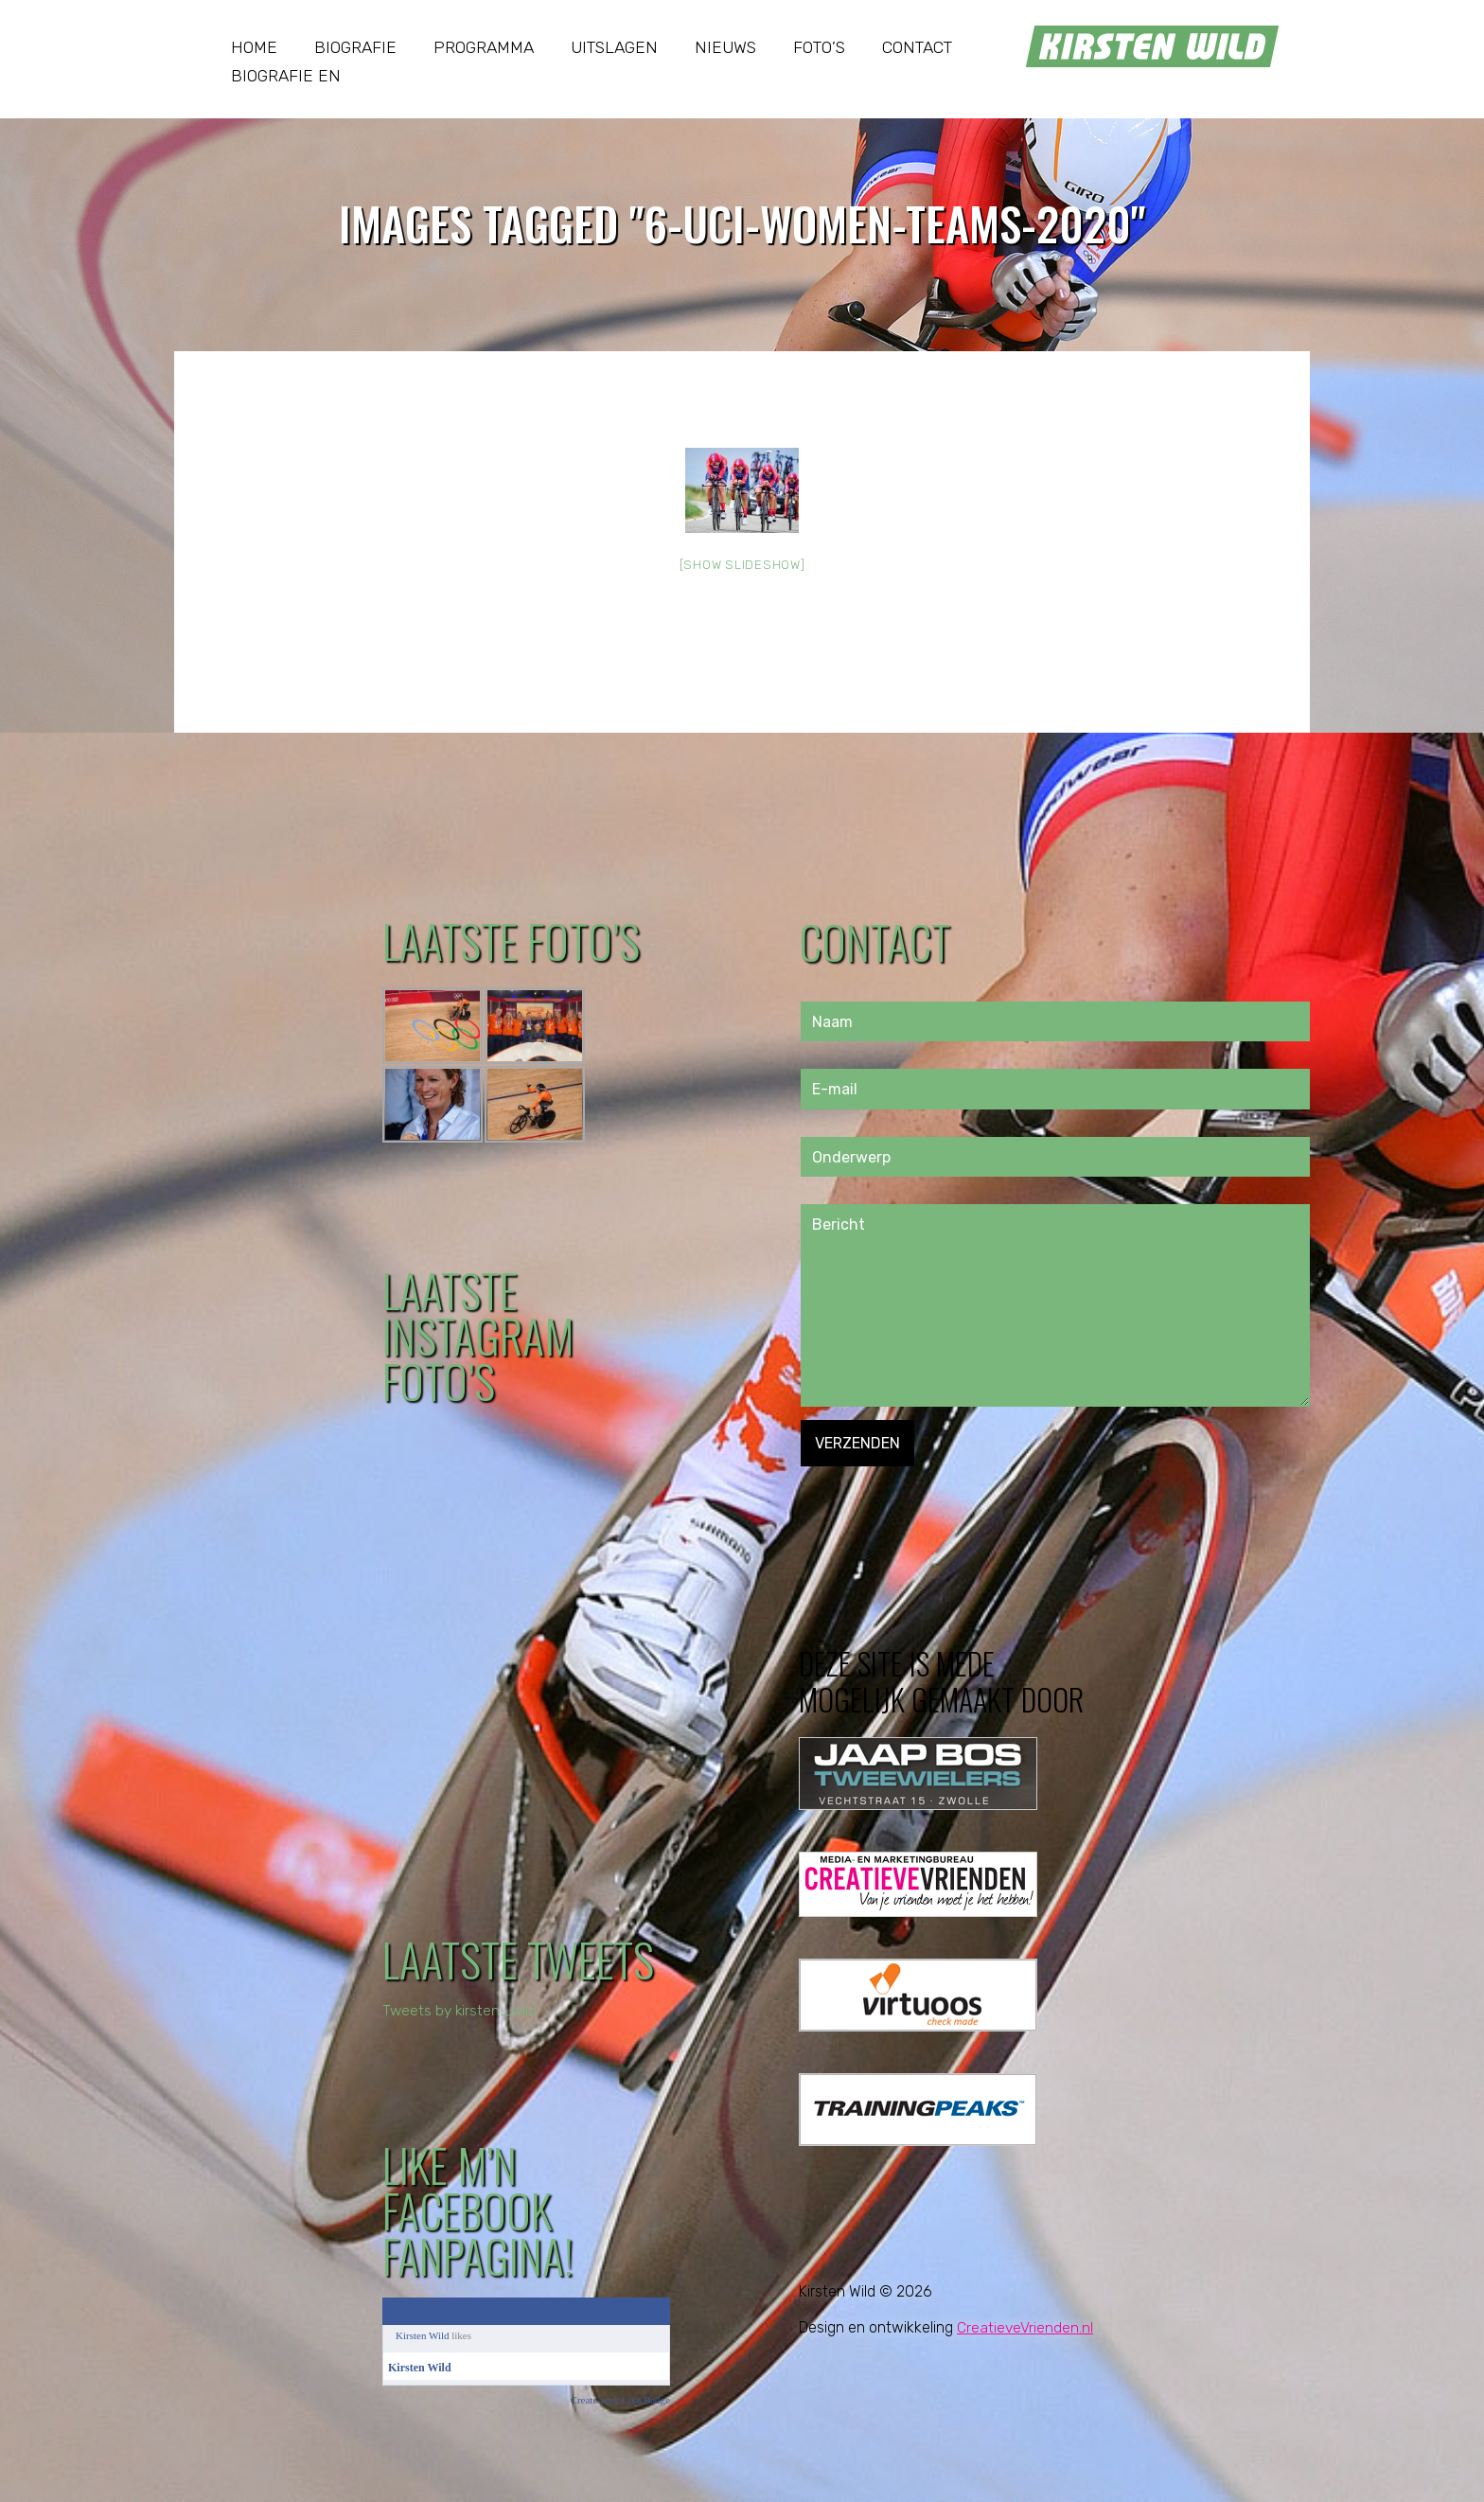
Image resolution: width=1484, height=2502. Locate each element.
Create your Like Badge (620, 2399)
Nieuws (725, 47)
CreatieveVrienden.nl (1025, 2327)
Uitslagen (614, 47)
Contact (917, 47)
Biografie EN (286, 75)
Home (254, 47)
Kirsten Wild (423, 2335)
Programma (483, 47)
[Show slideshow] (742, 565)
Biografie (355, 47)
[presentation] (944, 1503)
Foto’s (819, 47)
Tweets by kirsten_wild (461, 2010)
